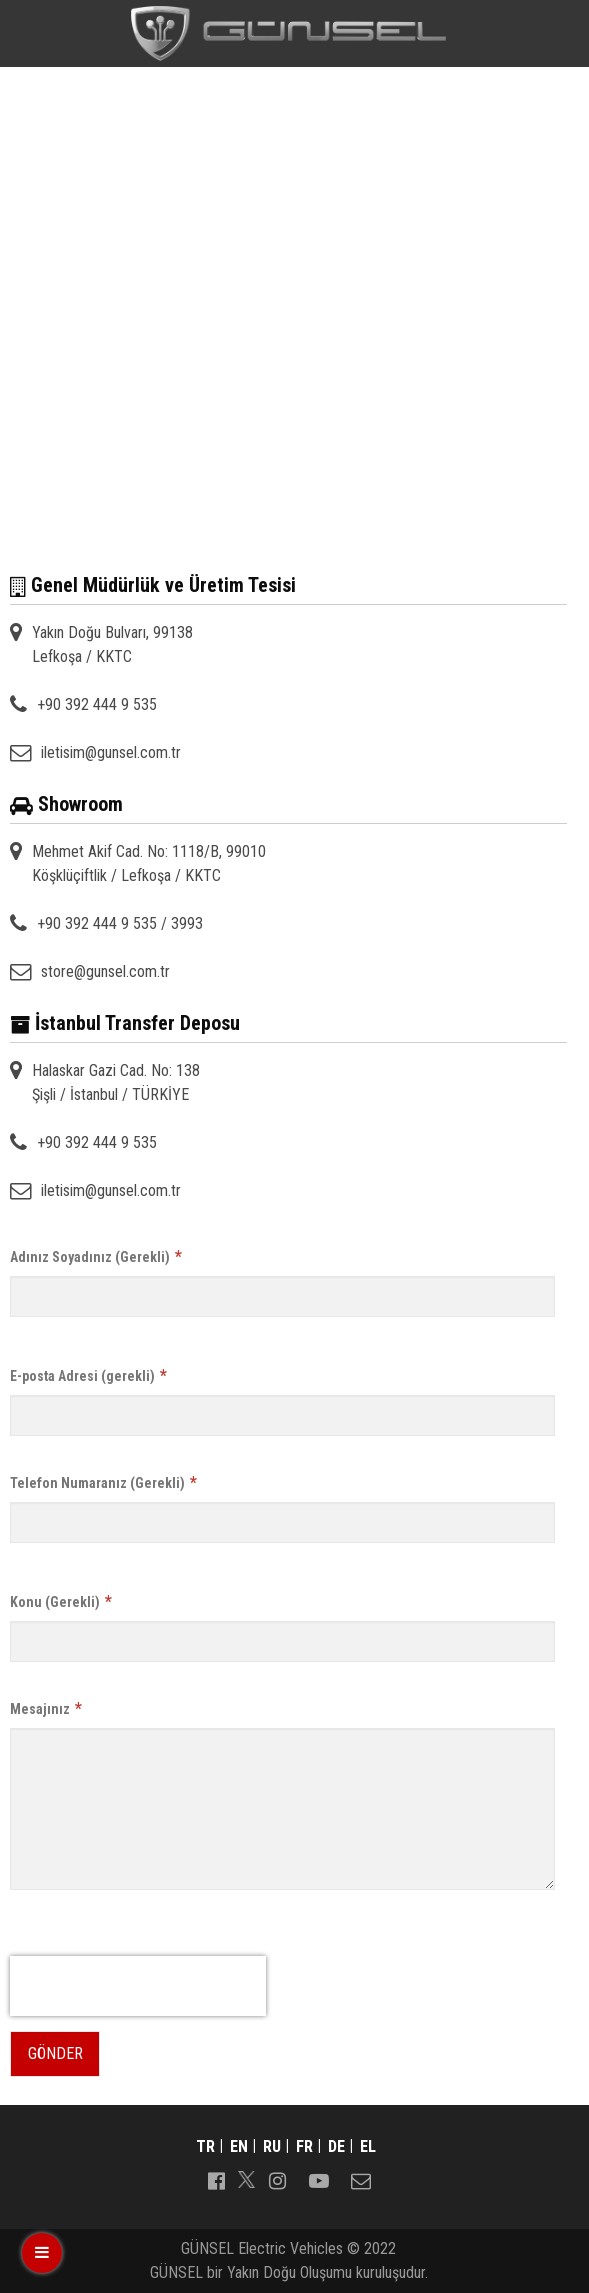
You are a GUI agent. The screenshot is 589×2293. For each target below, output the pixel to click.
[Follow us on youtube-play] (319, 2179)
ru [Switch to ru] (272, 2146)
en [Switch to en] (239, 2146)
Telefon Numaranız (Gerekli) (103, 1482)
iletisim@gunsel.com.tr (111, 752)
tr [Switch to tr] (205, 2146)
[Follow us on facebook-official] (216, 2179)
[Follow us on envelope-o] (361, 2179)
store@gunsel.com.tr (105, 971)
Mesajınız (46, 1708)
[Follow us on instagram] (277, 2179)
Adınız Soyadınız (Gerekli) (96, 1256)
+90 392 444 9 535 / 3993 (120, 923)
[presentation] (138, 1986)
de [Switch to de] (336, 2146)
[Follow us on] (246, 2179)
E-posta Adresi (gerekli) (88, 1375)
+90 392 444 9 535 (97, 704)
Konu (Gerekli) (61, 1601)
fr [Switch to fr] (304, 2146)
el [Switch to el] (368, 2146)
